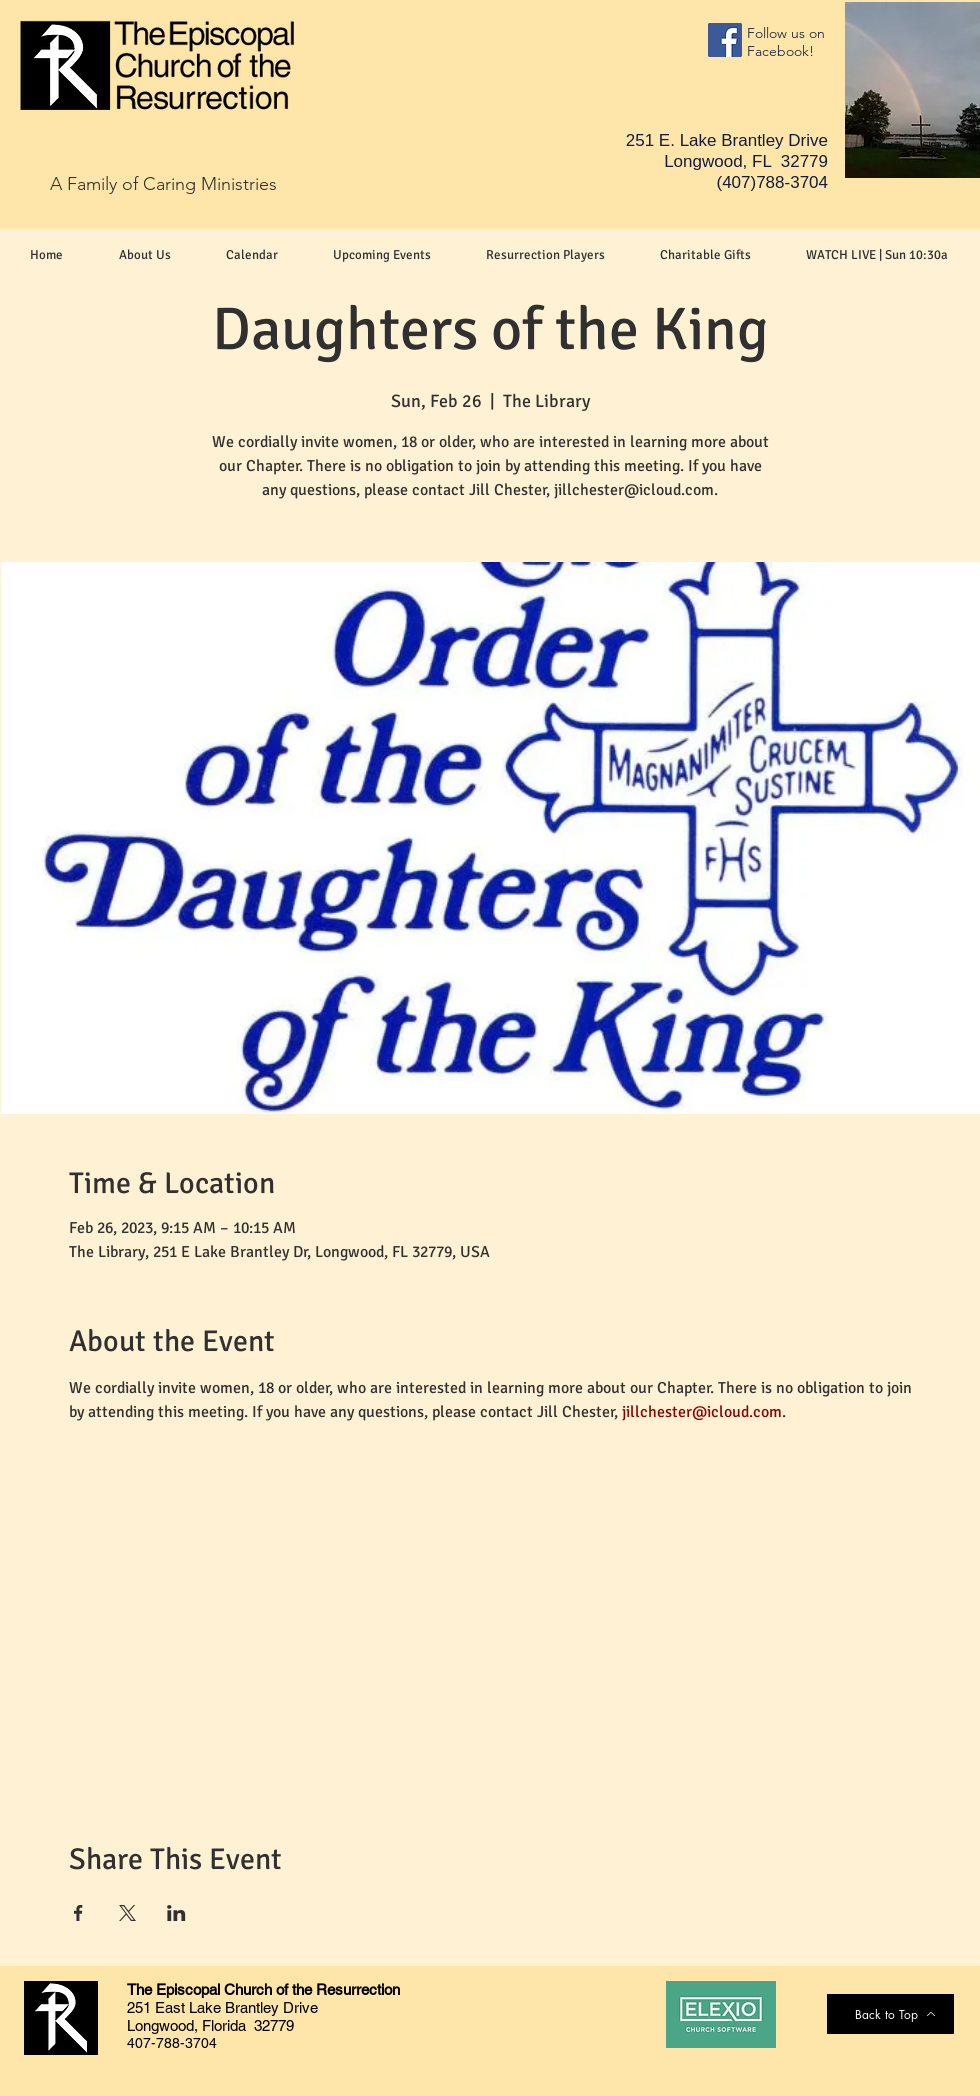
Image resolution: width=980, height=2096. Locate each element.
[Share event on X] (127, 1913)
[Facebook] (725, 40)
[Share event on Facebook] (78, 1913)
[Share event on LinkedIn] (176, 1913)
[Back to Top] (895, 2014)
